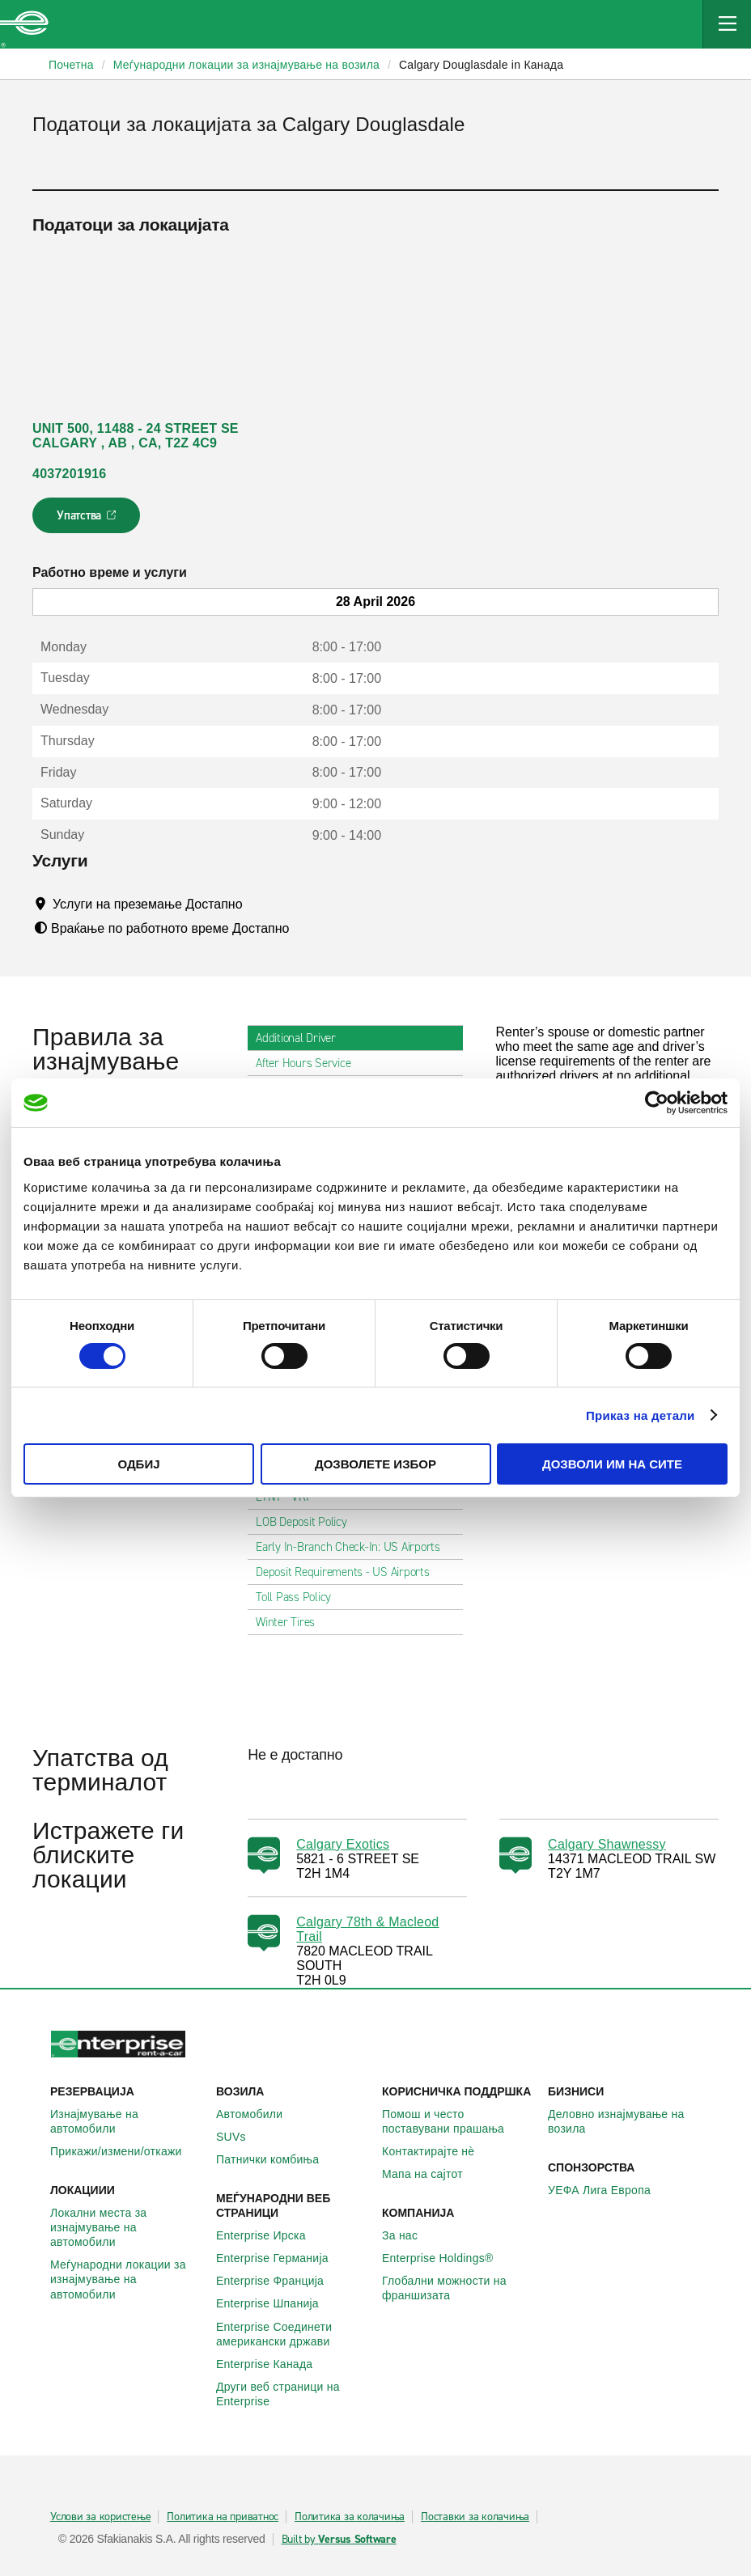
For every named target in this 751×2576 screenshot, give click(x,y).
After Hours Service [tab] (309, 1063)
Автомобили (258, 2114)
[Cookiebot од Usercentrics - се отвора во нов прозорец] (657, 1103)
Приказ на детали (640, 1415)
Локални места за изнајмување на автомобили (126, 2227)
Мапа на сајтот (431, 2173)
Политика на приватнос (222, 2517)
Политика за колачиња (350, 2517)
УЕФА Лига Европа (608, 2190)
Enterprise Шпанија (276, 2303)
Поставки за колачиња (475, 2517)
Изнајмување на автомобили (126, 2121)
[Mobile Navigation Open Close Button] (726, 24)
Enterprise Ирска (270, 2235)
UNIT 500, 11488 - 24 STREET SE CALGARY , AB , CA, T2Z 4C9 (135, 436)
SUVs (240, 2136)
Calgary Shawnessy (607, 1844)
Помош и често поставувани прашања (458, 2121)
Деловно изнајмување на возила (624, 2121)
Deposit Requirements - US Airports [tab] (349, 1572)
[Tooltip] (257, 904)
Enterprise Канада (273, 2364)
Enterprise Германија (281, 2258)
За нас (408, 2235)
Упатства (88, 520)
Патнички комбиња (276, 2159)
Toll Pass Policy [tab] (300, 1597)
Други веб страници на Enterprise (292, 2394)
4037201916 (69, 474)
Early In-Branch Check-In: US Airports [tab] (354, 1547)
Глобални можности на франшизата (458, 2288)
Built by (339, 2539)
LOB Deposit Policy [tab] (308, 1522)
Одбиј (138, 1464)
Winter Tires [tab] (292, 1622)
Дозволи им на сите (612, 1464)
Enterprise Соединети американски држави (292, 2334)
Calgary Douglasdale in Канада (481, 64)
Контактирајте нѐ (437, 2151)
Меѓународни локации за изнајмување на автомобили (126, 2279)
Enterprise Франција (279, 2280)
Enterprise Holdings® (446, 2258)
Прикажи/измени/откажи (125, 2151)
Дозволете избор (375, 1464)
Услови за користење (100, 2517)
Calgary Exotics (342, 1844)
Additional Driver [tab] (302, 1038)
